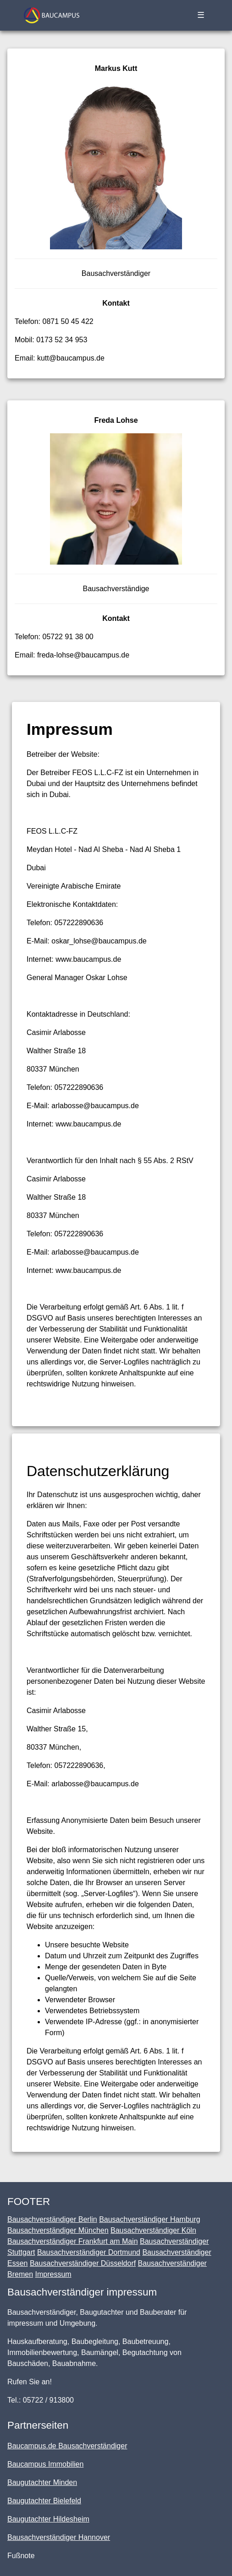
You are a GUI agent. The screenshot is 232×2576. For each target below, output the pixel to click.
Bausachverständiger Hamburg (149, 2219)
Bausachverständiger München (58, 2230)
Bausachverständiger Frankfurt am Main (72, 2241)
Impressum (53, 2274)
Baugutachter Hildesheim (48, 2519)
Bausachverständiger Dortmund (88, 2252)
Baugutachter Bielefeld (44, 2501)
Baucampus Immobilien (45, 2464)
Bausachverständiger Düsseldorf (83, 2263)
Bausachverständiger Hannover (58, 2537)
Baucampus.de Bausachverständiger (67, 2446)
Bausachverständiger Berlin (52, 2219)
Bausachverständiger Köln (153, 2230)
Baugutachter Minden (42, 2482)
